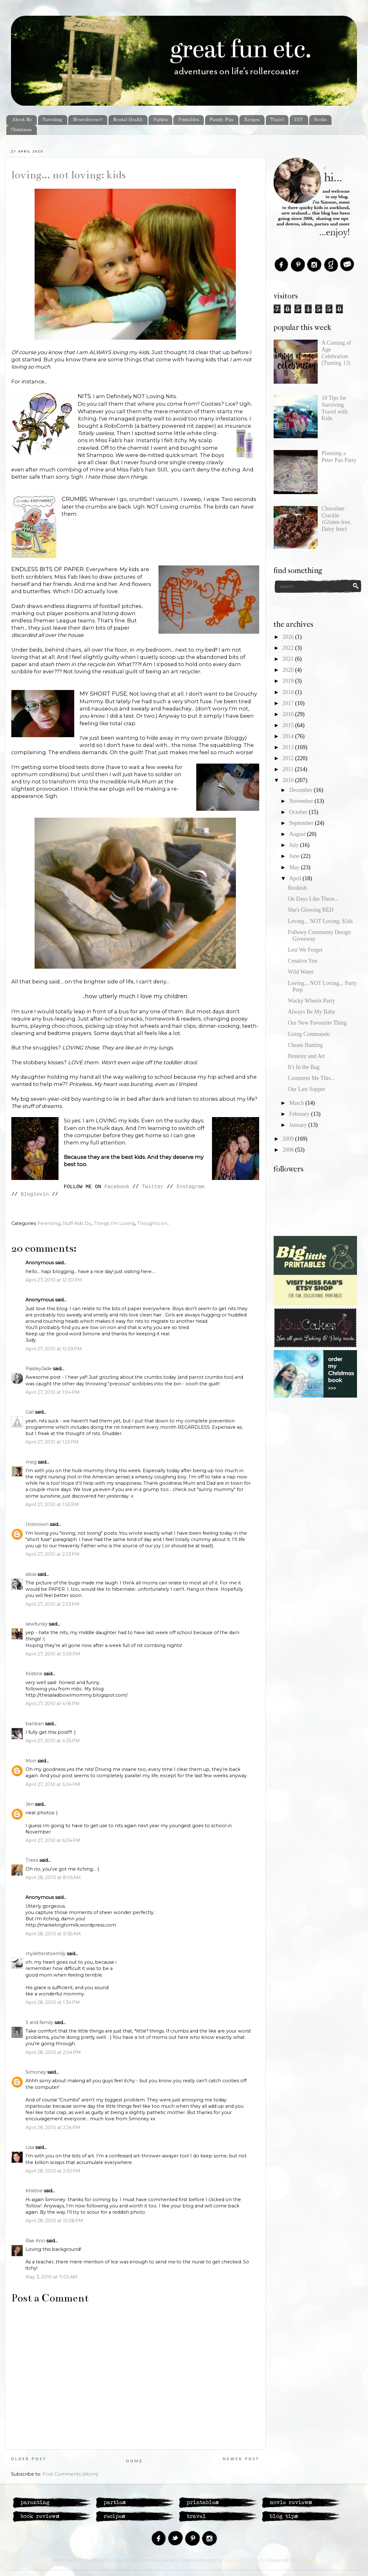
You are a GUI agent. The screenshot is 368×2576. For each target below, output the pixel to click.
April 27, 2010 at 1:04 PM (52, 1392)
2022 (288, 648)
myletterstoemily (45, 1953)
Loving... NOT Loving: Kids (68, 175)
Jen (29, 1804)
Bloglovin (35, 1194)
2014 (288, 736)
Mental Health (127, 120)
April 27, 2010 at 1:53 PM (52, 1504)
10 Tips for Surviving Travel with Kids (334, 408)
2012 (288, 758)
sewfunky (36, 1624)
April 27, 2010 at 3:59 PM (52, 1654)
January (298, 1125)
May (295, 867)
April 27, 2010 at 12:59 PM (53, 1349)
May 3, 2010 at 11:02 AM (51, 2277)
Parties (160, 120)
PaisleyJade (38, 1368)
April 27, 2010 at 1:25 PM (52, 1442)
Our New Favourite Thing (317, 1023)
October (299, 812)
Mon (30, 1761)
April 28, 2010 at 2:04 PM (53, 2052)
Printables (188, 120)
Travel (277, 120)
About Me (22, 120)
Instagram (190, 1187)
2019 (288, 681)
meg (30, 1462)
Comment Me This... (311, 1078)
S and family (39, 2022)
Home (134, 2461)
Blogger (306, 2560)
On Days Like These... (313, 899)
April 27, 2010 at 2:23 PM (52, 1554)
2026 (288, 637)
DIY (298, 120)
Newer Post (241, 2459)
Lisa (29, 2147)
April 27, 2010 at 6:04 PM (53, 1840)
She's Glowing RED (310, 910)
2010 (288, 780)
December (301, 790)
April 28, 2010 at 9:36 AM (53, 1934)
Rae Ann (35, 2241)
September (302, 823)
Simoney (35, 2072)
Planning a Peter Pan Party (338, 456)
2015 (288, 725)
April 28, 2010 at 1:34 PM (52, 2002)
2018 (288, 692)
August (298, 834)
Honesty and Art (306, 1056)
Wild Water (301, 972)
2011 (288, 769)
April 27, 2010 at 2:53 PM (52, 1604)
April (296, 878)
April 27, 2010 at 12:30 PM (53, 1280)
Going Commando (309, 1034)
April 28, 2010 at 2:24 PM (52, 2127)
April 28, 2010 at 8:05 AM (53, 1877)
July (294, 845)
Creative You (302, 961)
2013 (288, 747)
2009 (288, 1139)
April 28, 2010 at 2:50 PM (53, 2171)
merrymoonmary (244, 2560)
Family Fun (221, 120)
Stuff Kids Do (77, 1223)
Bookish (297, 888)
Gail (29, 1412)
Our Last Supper (306, 1089)
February (300, 1114)
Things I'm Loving (114, 1223)
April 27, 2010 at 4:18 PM (52, 1703)
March (297, 1103)
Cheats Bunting (305, 1045)
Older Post (28, 2459)
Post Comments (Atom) (70, 2474)
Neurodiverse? (88, 120)
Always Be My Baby (312, 1012)
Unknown (36, 1524)
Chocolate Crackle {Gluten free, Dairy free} (336, 518)
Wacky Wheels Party (311, 1001)
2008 (288, 1150)
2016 (288, 714)
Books (320, 120)
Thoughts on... (153, 1223)
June (295, 856)
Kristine (33, 1674)
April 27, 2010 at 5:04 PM (52, 1784)
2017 (288, 703)
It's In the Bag (304, 1067)
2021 (288, 659)
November (301, 801)
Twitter (153, 1187)
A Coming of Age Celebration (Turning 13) (336, 353)
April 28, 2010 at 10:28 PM (54, 2220)
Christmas (21, 130)
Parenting (52, 120)
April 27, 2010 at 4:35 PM (52, 1741)
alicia (30, 1574)
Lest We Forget (305, 950)
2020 (288, 670)
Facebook (116, 1187)
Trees (31, 1860)
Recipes (252, 120)
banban (34, 1724)
